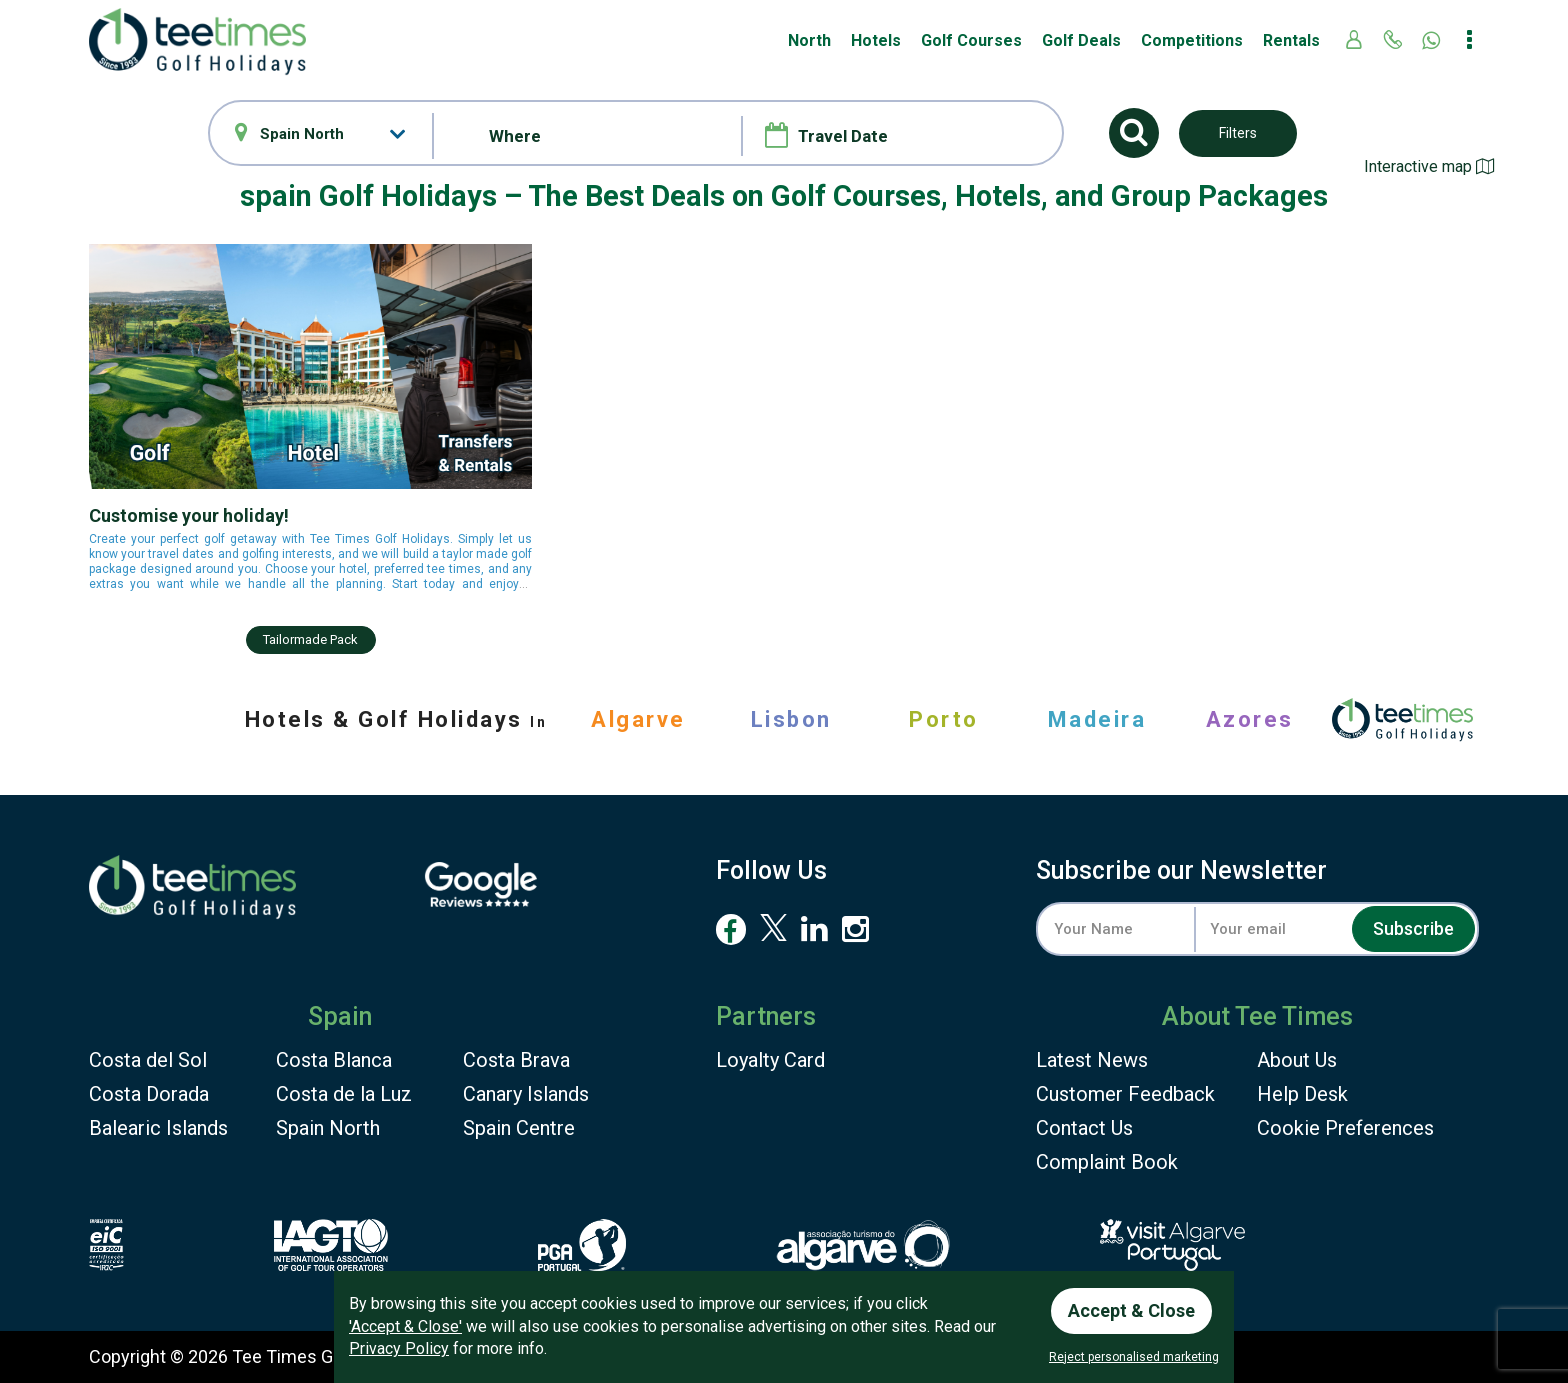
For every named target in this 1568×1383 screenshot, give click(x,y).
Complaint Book (1107, 1162)
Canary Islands (526, 1094)
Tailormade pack (310, 639)
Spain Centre (519, 1128)
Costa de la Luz (344, 1094)
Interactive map (1429, 166)
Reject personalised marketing (1134, 1357)
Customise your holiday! (189, 515)
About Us (1297, 1060)
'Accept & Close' (405, 1326)
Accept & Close (1131, 1310)
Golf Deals (1081, 40)
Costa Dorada (149, 1094)
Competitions (1192, 40)
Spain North (328, 1128)
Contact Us (1084, 1128)
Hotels (876, 40)
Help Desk (1302, 1094)
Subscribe (1413, 928)
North (809, 40)
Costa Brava (516, 1060)
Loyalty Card (770, 1060)
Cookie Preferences (1345, 1128)
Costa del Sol (148, 1060)
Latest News (1092, 1060)
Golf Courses (971, 40)
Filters (1238, 133)
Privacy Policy (399, 1348)
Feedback (1125, 1094)
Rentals (1291, 40)
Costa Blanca (334, 1060)
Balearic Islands (158, 1128)
